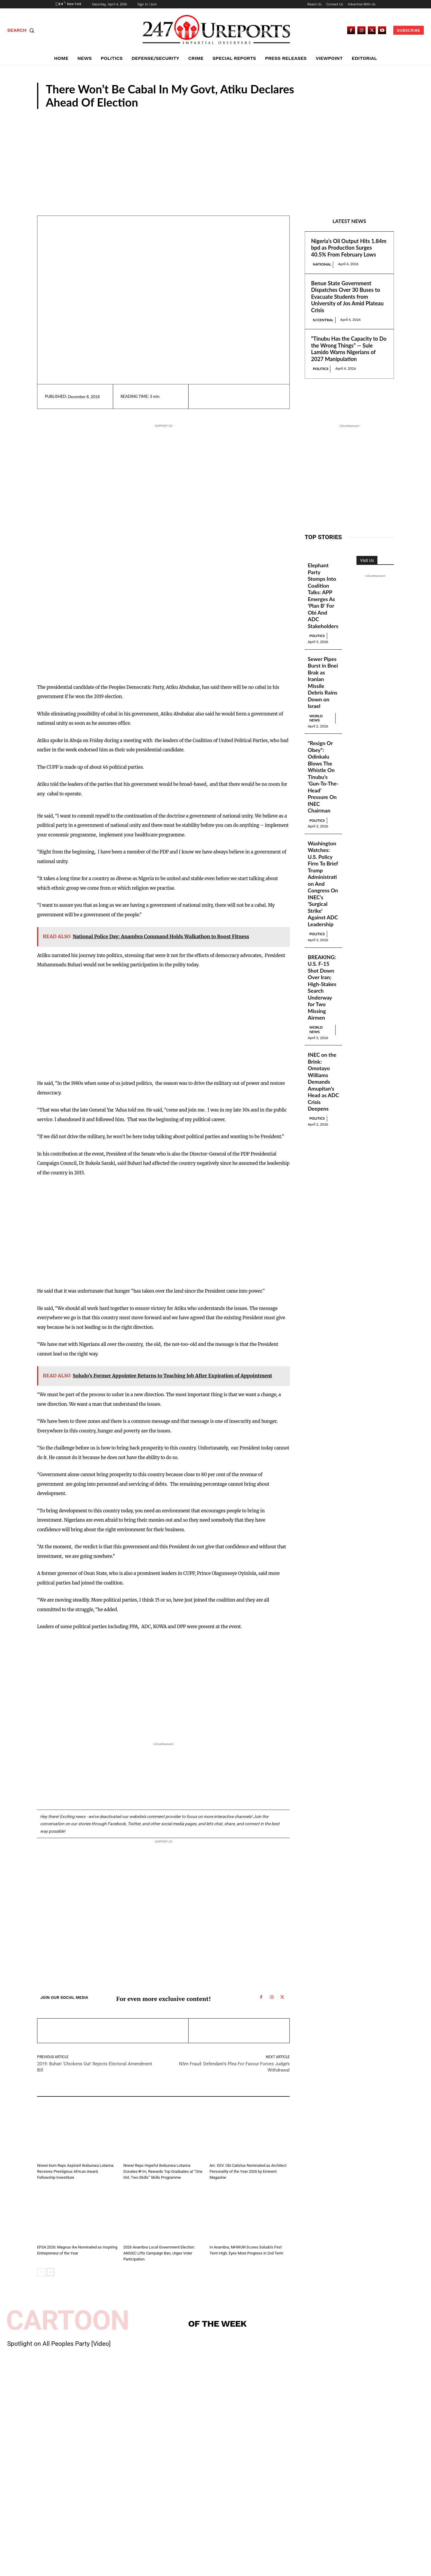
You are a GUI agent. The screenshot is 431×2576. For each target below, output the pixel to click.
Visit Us (367, 560)
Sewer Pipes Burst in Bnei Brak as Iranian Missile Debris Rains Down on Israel (323, 682)
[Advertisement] (215, 154)
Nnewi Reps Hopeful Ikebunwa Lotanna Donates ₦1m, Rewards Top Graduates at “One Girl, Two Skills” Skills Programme (162, 2171)
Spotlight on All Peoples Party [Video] (59, 2343)
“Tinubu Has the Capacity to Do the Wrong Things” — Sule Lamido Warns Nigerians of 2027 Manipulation (348, 348)
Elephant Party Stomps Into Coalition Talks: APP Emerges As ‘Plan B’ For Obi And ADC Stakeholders (323, 595)
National (322, 264)
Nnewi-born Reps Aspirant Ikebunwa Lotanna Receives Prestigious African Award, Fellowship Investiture (75, 2171)
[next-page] (50, 2272)
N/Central (323, 320)
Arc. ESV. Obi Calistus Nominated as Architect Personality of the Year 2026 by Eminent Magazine (248, 2171)
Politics (320, 368)
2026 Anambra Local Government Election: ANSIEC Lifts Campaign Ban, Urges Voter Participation (159, 2253)
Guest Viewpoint (223, 2158)
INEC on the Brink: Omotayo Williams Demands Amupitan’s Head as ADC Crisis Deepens (322, 1082)
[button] (22, 30)
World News (316, 718)
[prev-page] (41, 2272)
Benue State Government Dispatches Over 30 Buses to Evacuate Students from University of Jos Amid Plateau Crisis (347, 296)
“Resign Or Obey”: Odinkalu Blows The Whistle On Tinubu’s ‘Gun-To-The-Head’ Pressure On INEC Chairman (323, 777)
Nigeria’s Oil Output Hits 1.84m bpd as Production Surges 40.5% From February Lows (348, 248)
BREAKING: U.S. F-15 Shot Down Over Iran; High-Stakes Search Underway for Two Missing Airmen (322, 988)
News (379, 103)
